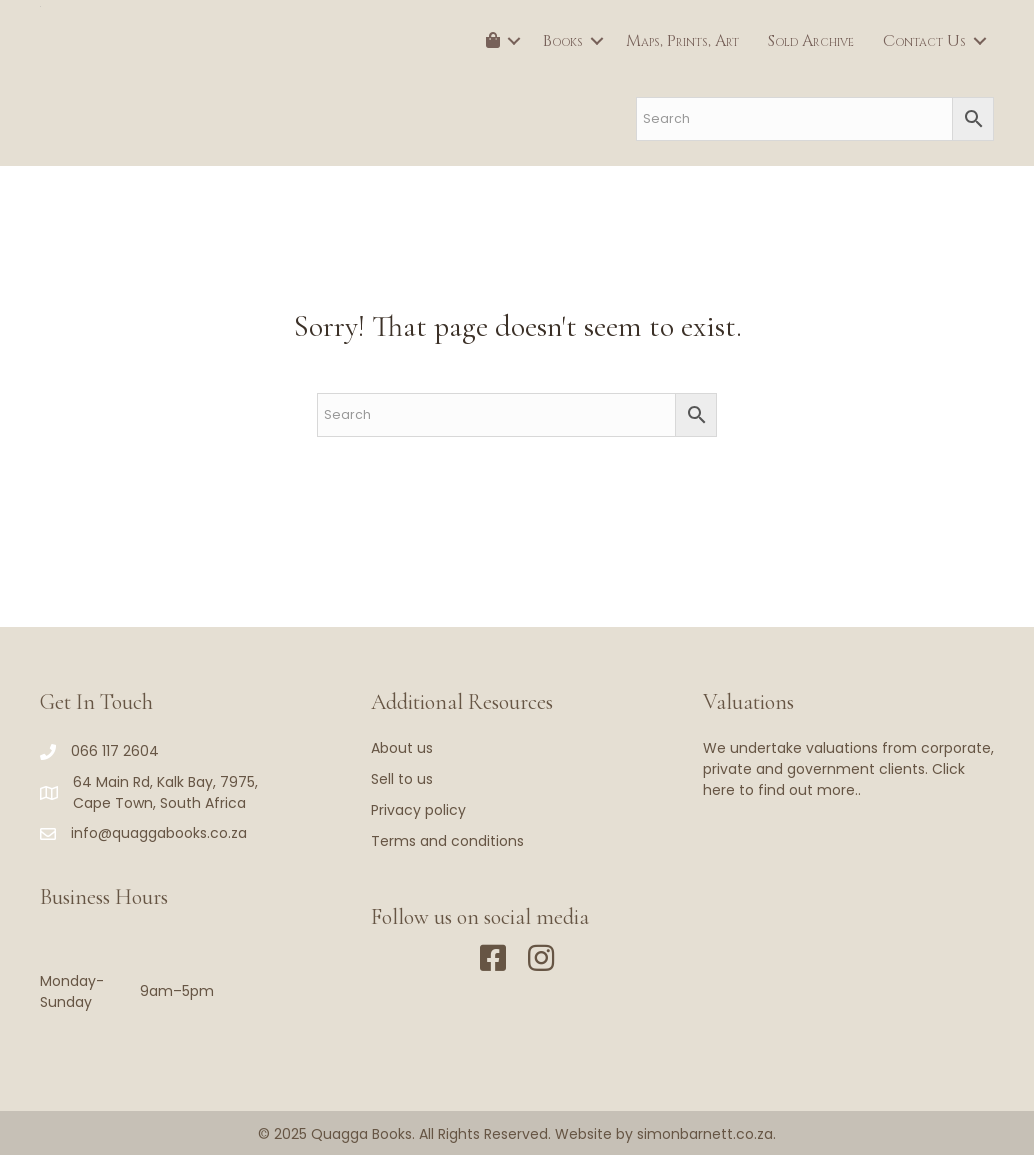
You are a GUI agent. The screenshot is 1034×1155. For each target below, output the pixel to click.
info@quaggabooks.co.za (159, 833)
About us (402, 748)
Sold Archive (811, 41)
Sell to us (402, 779)
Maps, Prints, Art (682, 41)
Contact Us (924, 41)
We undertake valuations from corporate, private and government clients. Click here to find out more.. (848, 769)
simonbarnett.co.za (705, 1134)
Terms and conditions (447, 841)
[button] (514, 41)
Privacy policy (418, 810)
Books (563, 41)
